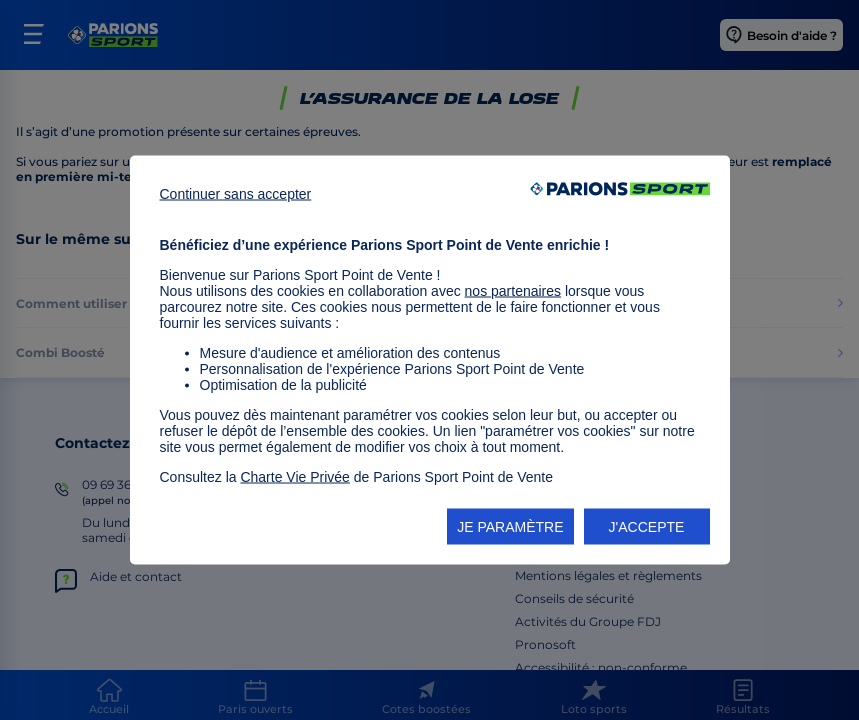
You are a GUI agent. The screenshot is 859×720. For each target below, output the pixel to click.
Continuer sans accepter (236, 194)
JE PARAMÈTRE (510, 527)
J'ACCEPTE (647, 527)
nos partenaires (513, 291)
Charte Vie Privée (294, 477)
